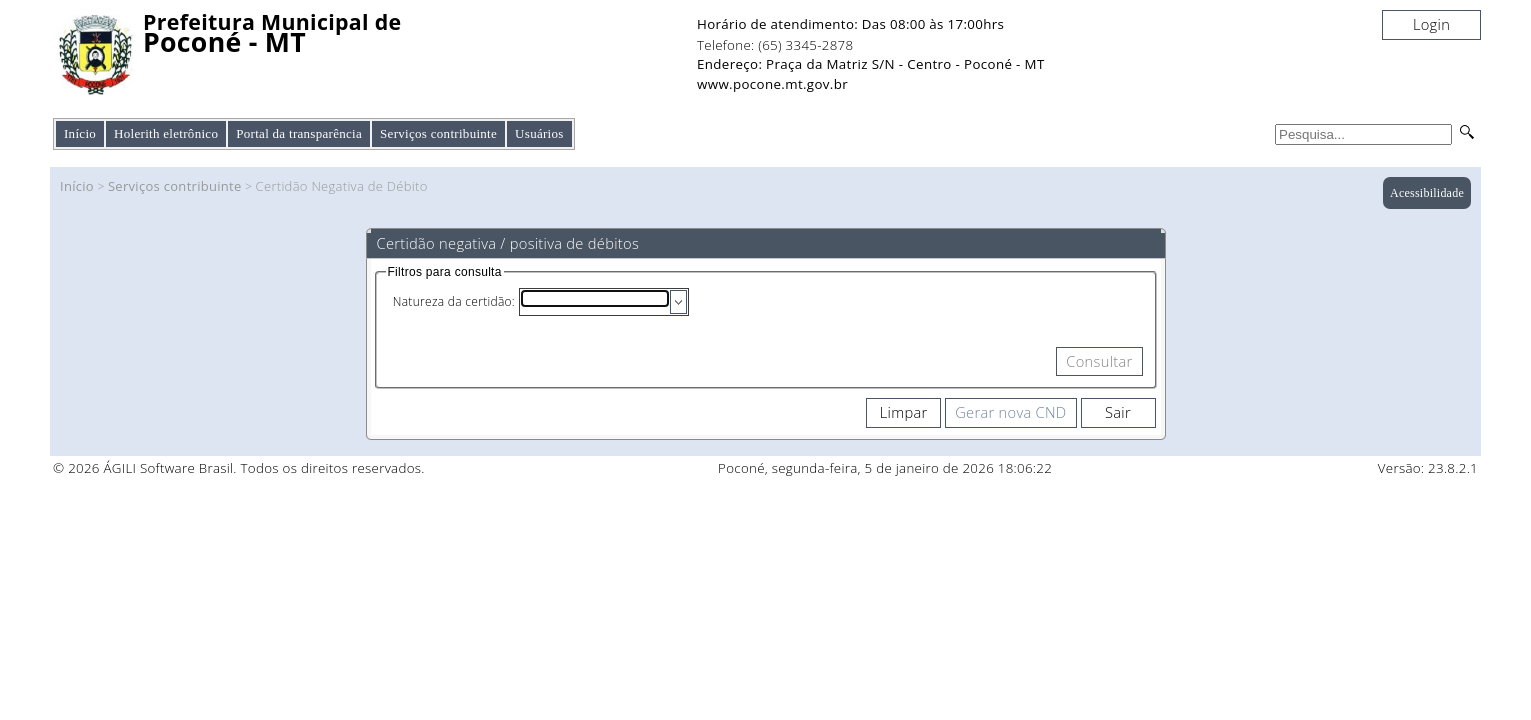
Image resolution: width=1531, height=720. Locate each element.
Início (80, 133)
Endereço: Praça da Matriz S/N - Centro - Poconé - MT (871, 64)
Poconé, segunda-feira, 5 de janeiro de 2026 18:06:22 (885, 468)
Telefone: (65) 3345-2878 (775, 45)
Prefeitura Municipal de (272, 22)
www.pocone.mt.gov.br (772, 84)
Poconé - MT (224, 42)
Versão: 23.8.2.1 (1428, 468)
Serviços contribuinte (175, 186)
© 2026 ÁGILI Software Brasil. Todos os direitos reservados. (239, 468)
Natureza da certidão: (454, 301)
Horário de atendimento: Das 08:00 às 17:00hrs (850, 24)
